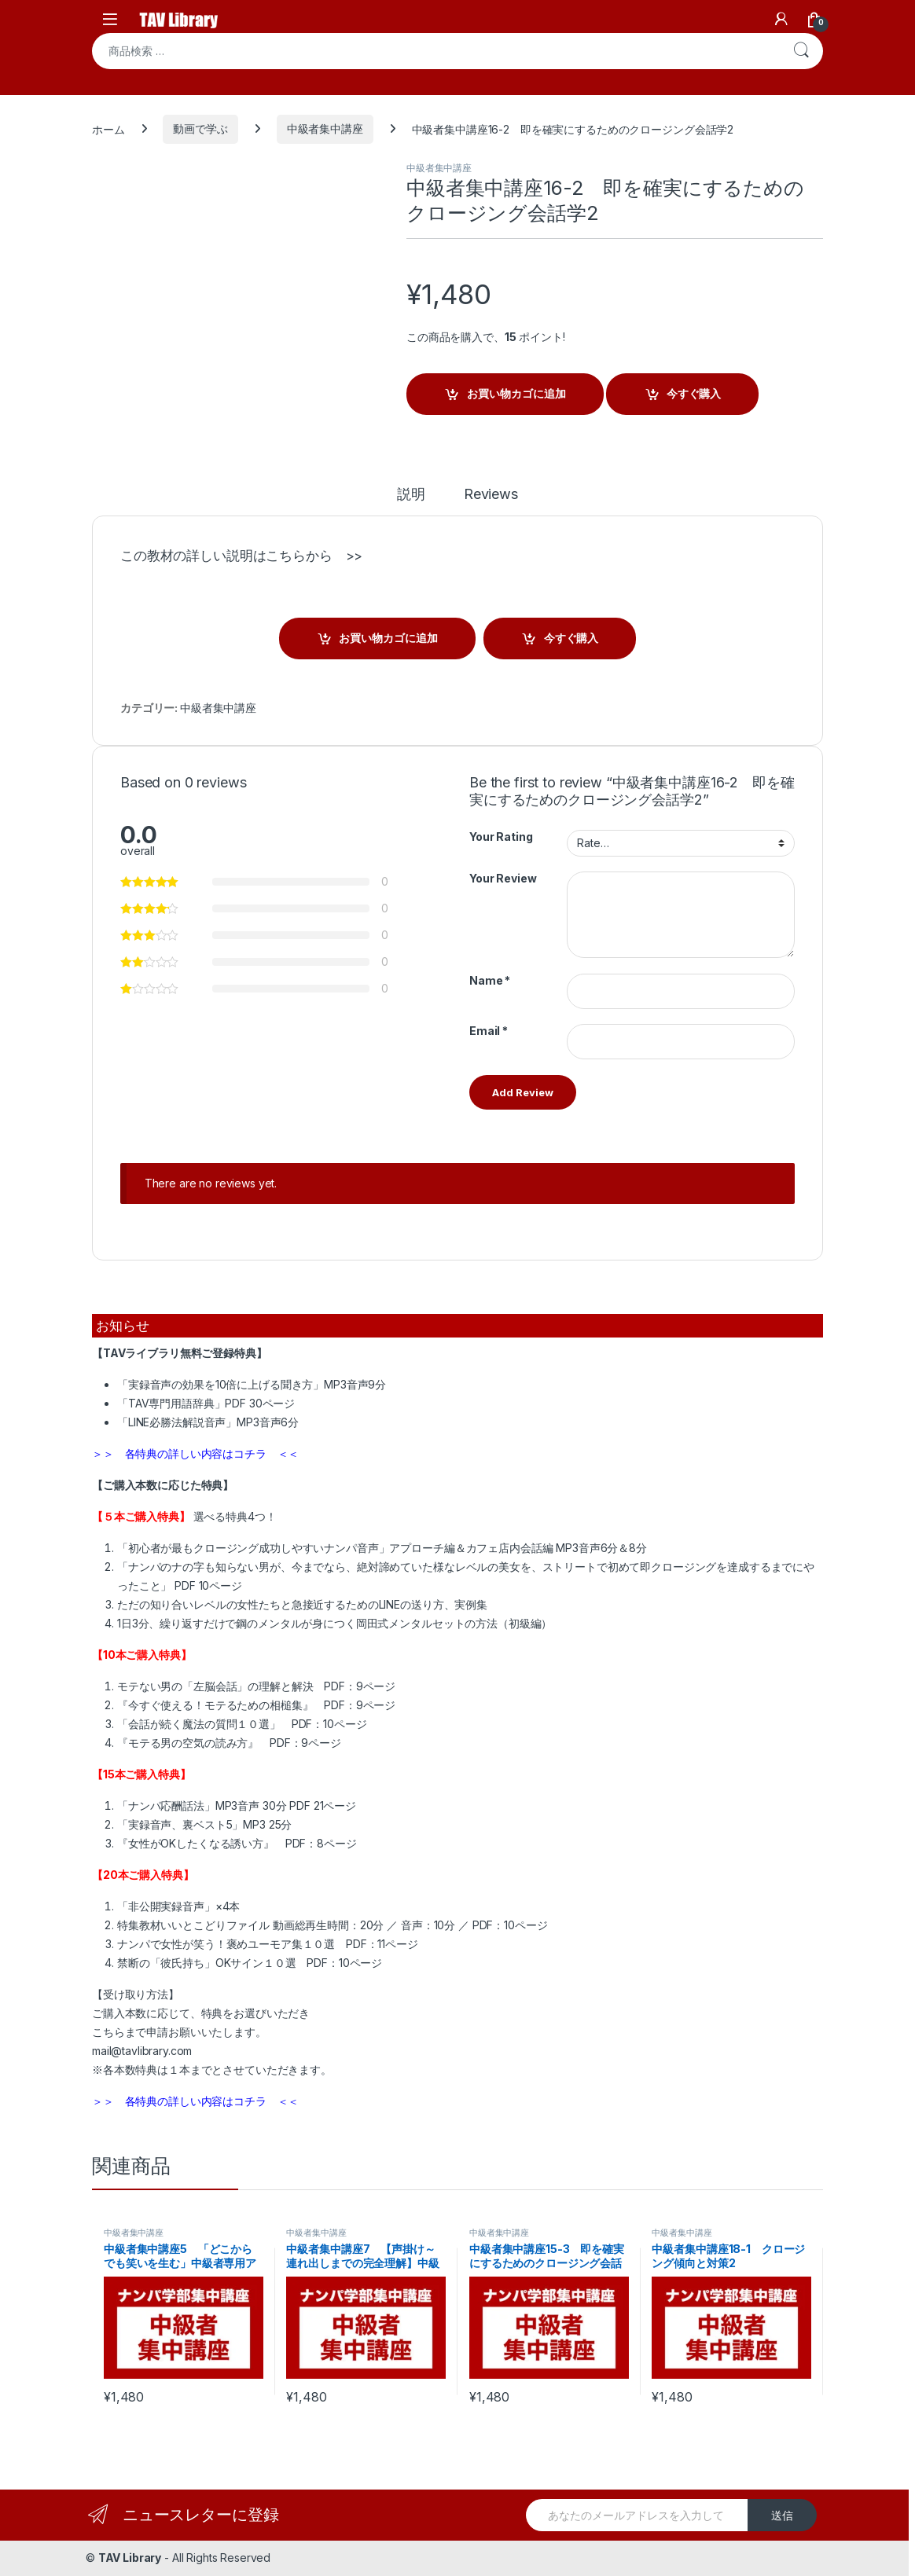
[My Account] (781, 18)
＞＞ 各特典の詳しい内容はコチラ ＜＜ (195, 1453)
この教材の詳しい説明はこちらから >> (241, 555)
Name (489, 980)
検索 (801, 51)
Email (488, 1030)
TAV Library (129, 2557)
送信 (782, 2515)
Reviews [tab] (491, 494)
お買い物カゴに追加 (516, 393)
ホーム (108, 128)
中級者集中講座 (325, 128)
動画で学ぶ (200, 128)
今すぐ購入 (694, 393)
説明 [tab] (411, 494)
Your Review (502, 878)
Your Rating (500, 836)
